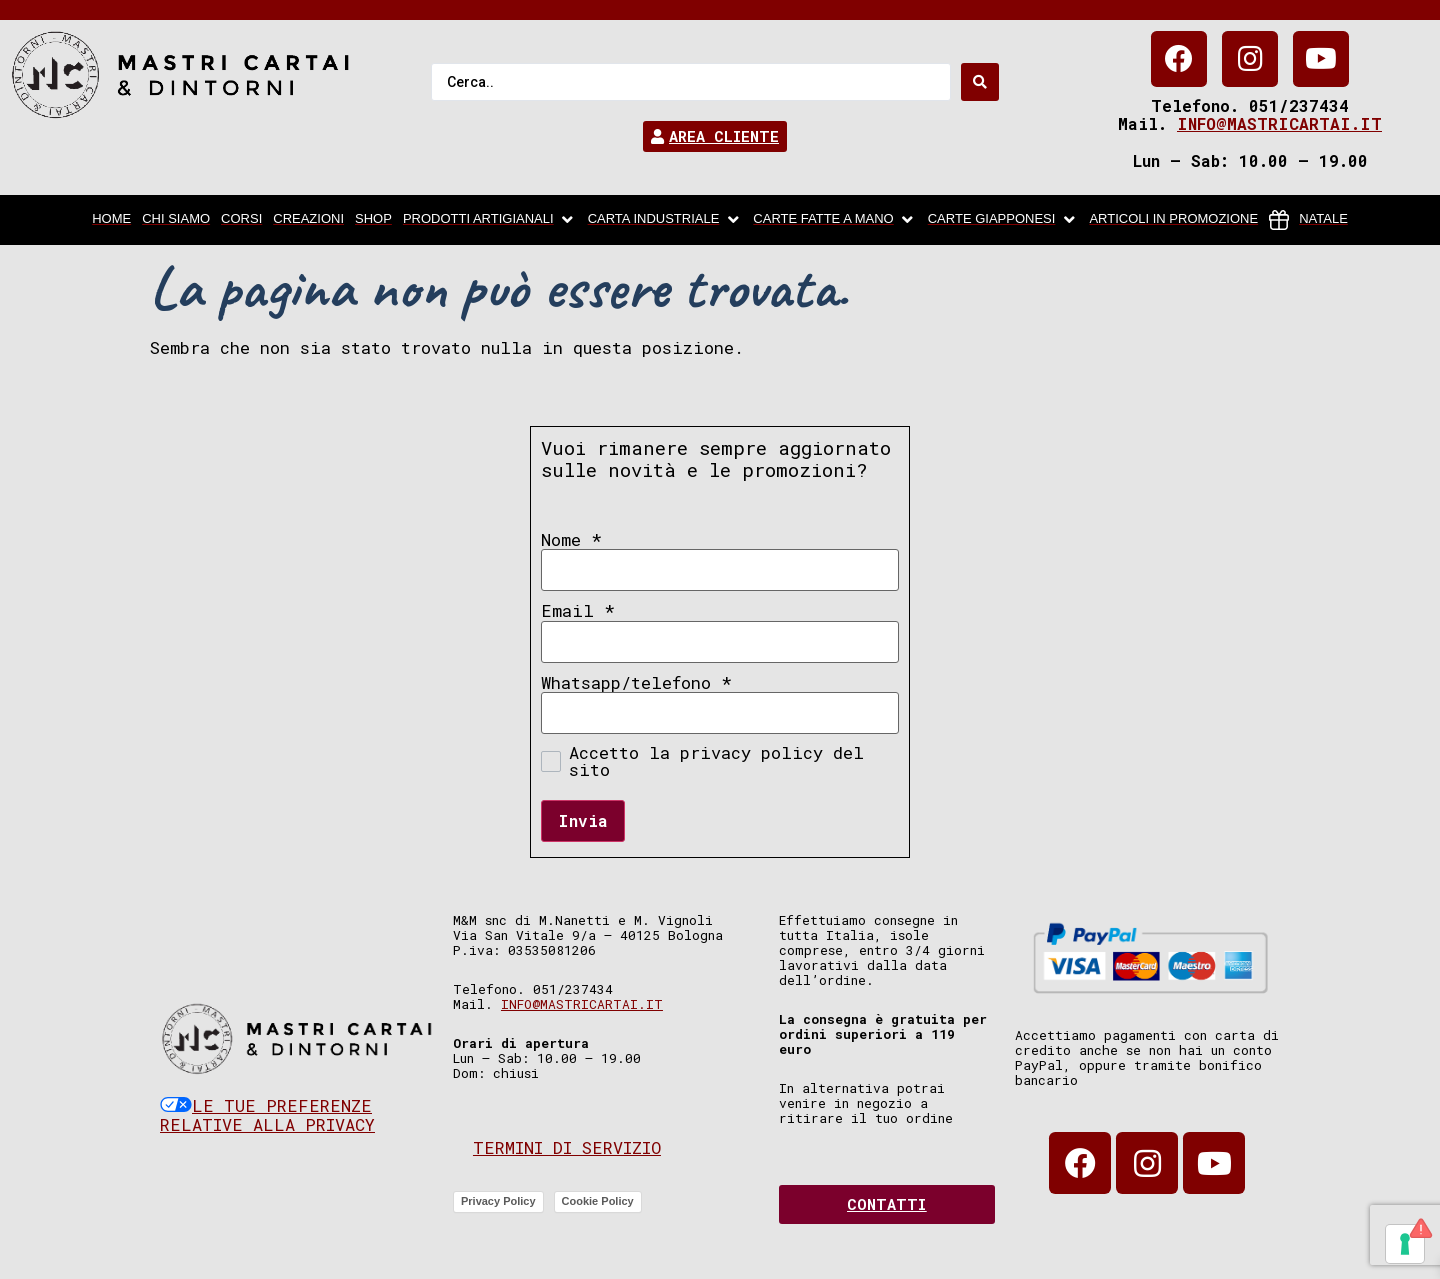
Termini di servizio (567, 1147)
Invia (583, 820)
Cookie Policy (598, 1201)
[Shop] (373, 220)
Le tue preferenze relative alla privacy (267, 1115)
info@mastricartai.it (1279, 123)
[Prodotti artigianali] (490, 220)
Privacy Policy (498, 1201)
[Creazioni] (308, 220)
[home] (111, 220)
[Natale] (1308, 220)
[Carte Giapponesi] (1003, 220)
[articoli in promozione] (1173, 220)
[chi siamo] (176, 220)
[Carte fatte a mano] (834, 220)
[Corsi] (241, 220)
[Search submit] (980, 82)
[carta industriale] (665, 220)
